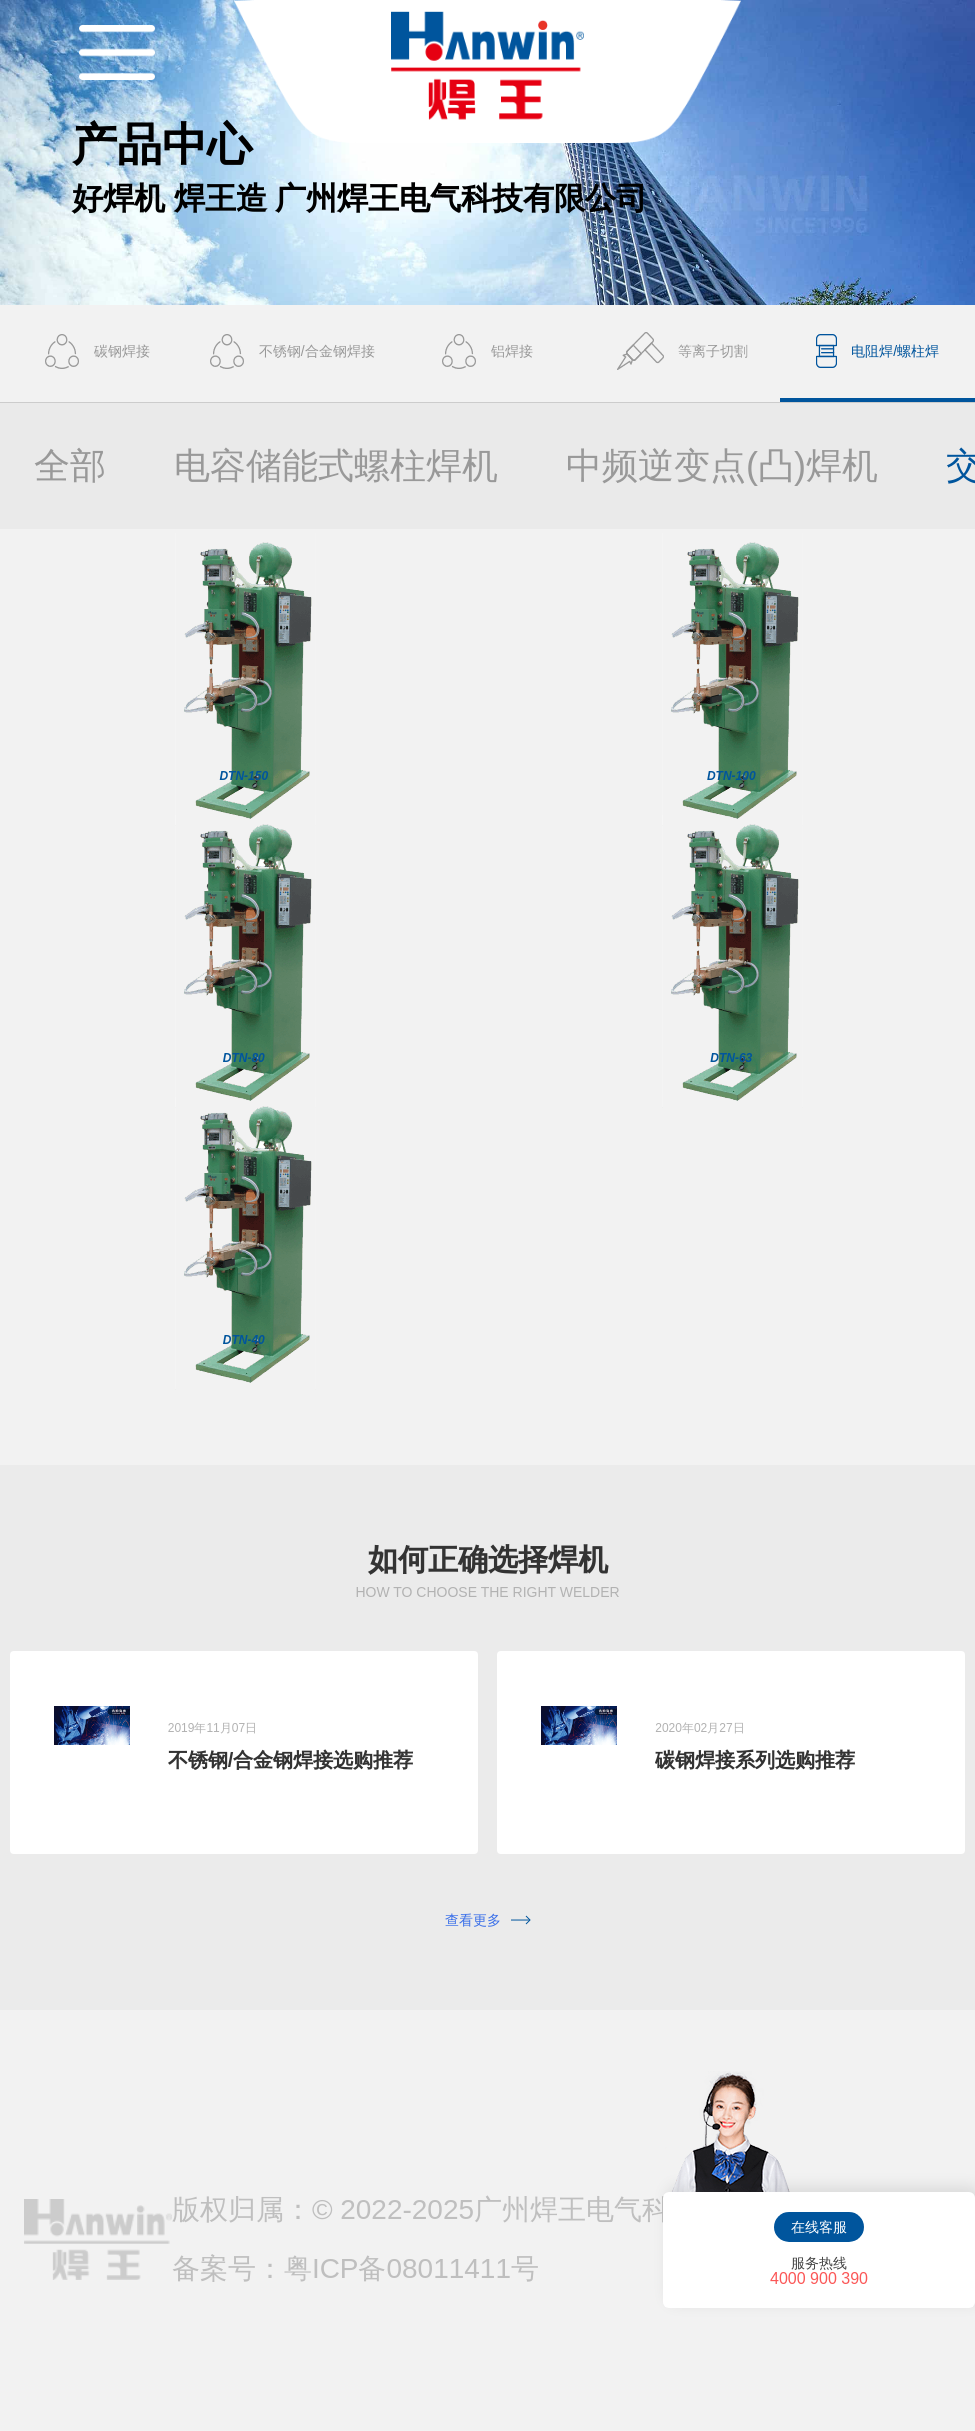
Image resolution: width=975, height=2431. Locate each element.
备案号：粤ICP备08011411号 (355, 2268)
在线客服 (819, 2227)
